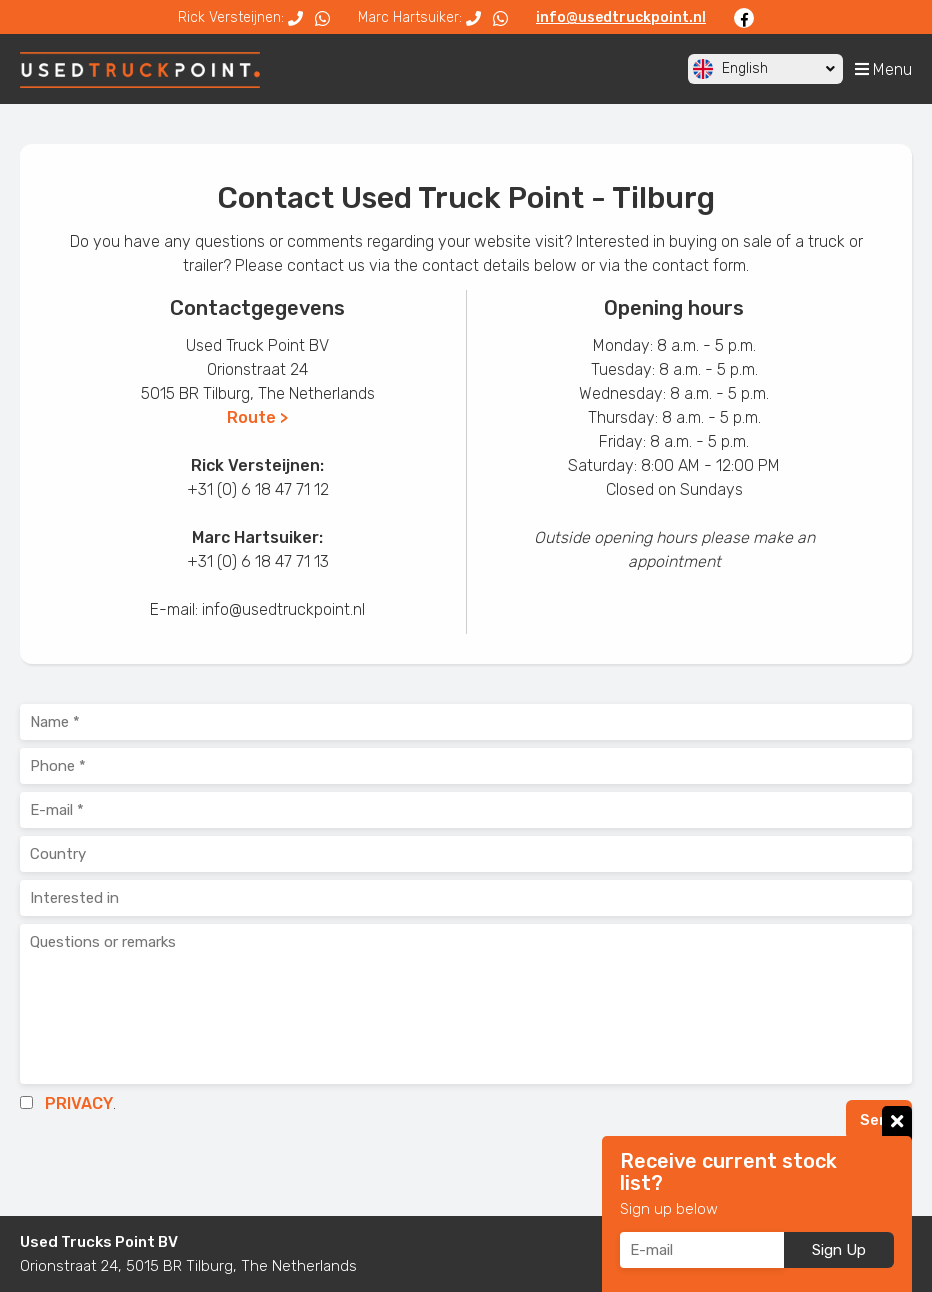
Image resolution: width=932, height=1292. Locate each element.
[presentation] (172, 1163)
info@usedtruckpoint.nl (621, 17)
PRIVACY (79, 1103)
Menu (883, 69)
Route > (257, 417)
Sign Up (839, 1250)
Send (879, 1120)
